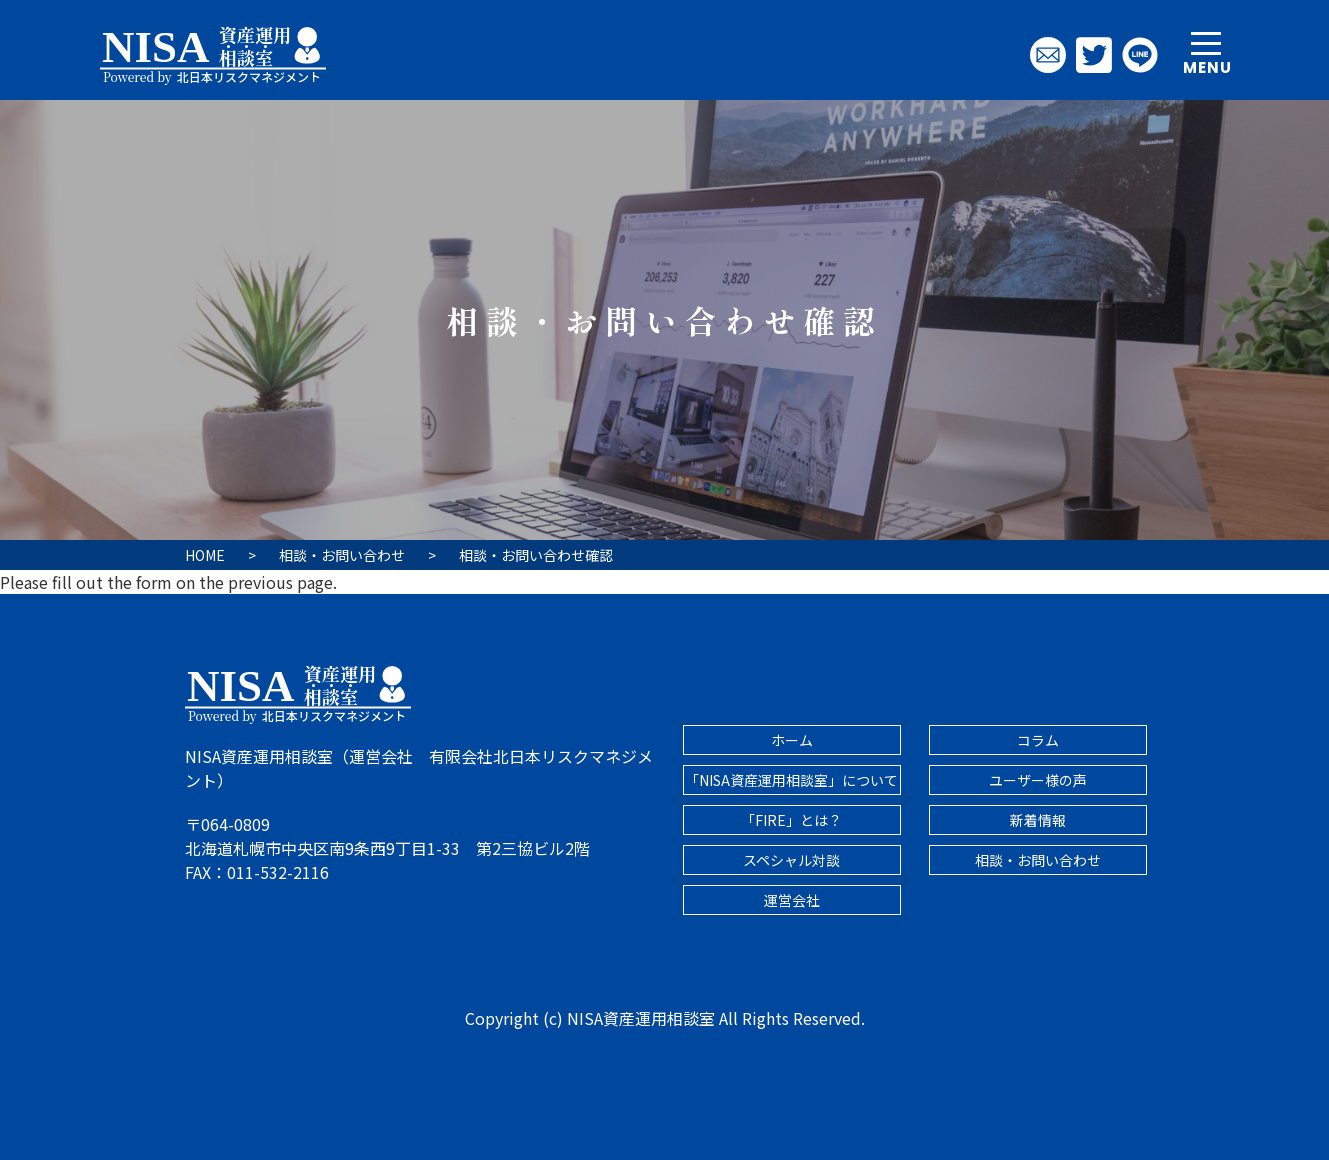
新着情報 (1038, 820)
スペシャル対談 (791, 860)
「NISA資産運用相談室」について (791, 780)
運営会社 (792, 900)
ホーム (792, 740)
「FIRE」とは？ (791, 820)
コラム (1038, 740)
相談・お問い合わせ (1038, 860)
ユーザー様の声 (1038, 780)
